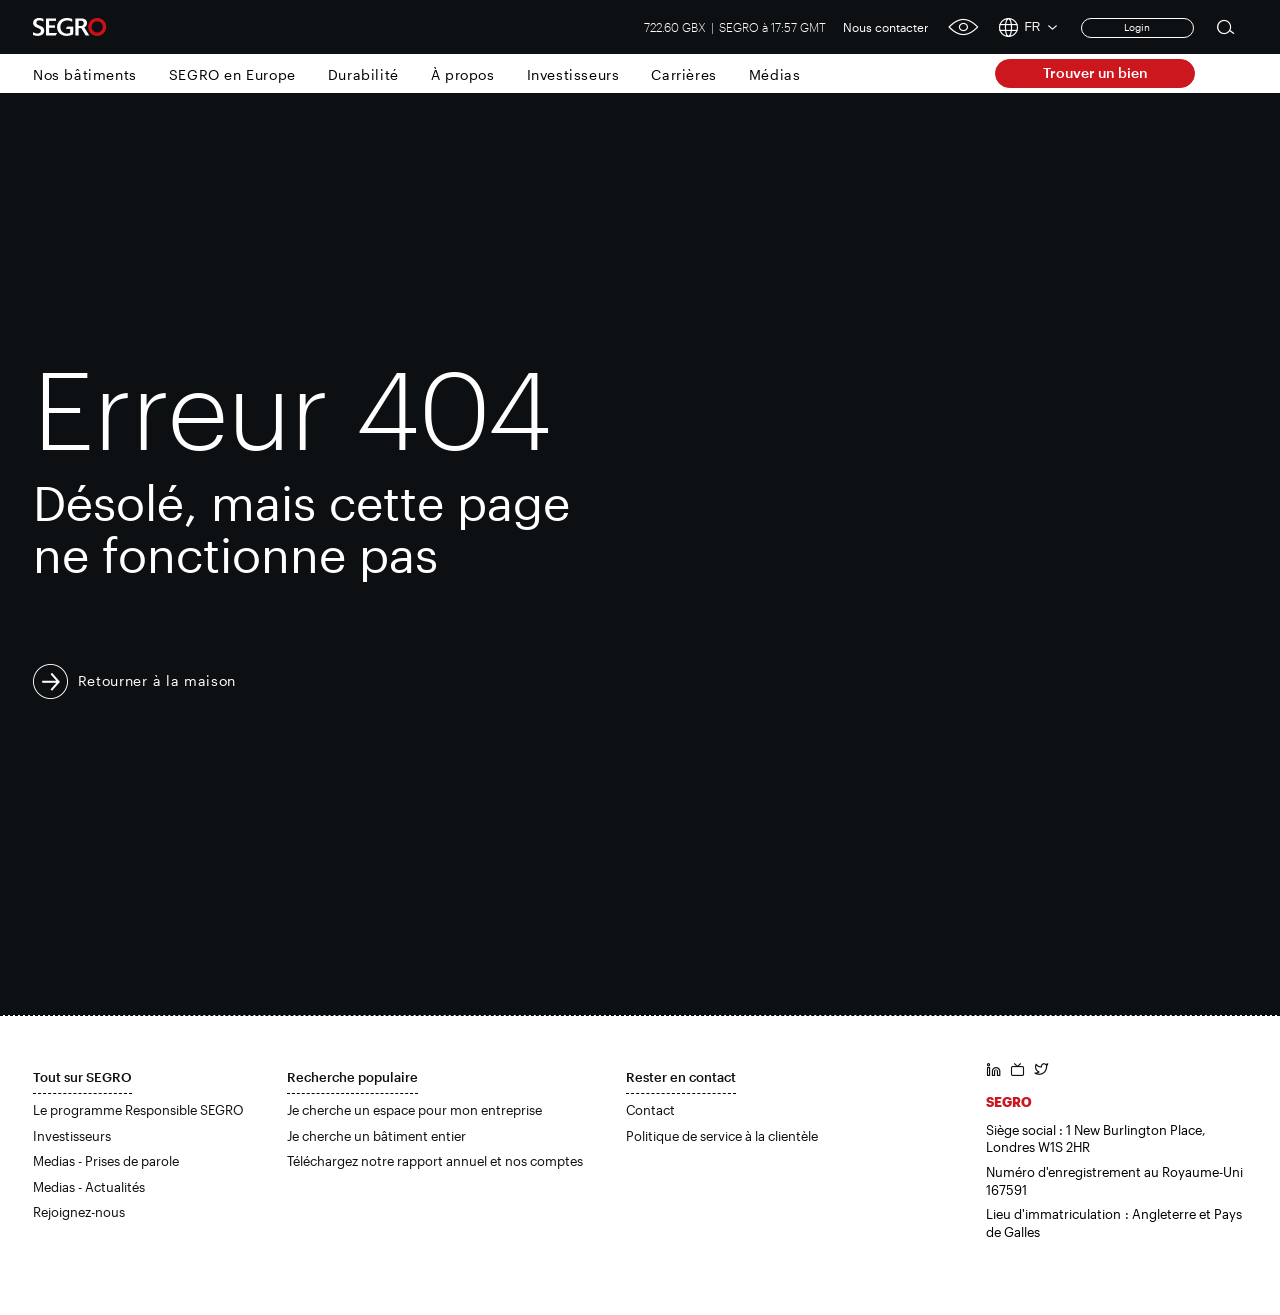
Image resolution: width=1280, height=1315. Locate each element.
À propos (463, 74)
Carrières (683, 74)
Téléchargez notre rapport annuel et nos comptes (435, 1161)
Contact (650, 1110)
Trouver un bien (1095, 72)
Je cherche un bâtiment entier (376, 1136)
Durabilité (363, 74)
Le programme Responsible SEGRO (138, 1110)
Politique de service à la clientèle (722, 1136)
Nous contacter (886, 27)
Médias (775, 74)
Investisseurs (573, 74)
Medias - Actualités (89, 1187)
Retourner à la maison (157, 680)
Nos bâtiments (85, 74)
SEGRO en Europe (232, 74)
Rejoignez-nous (79, 1212)
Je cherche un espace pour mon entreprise (414, 1110)
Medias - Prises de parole (106, 1161)
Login (1137, 27)
